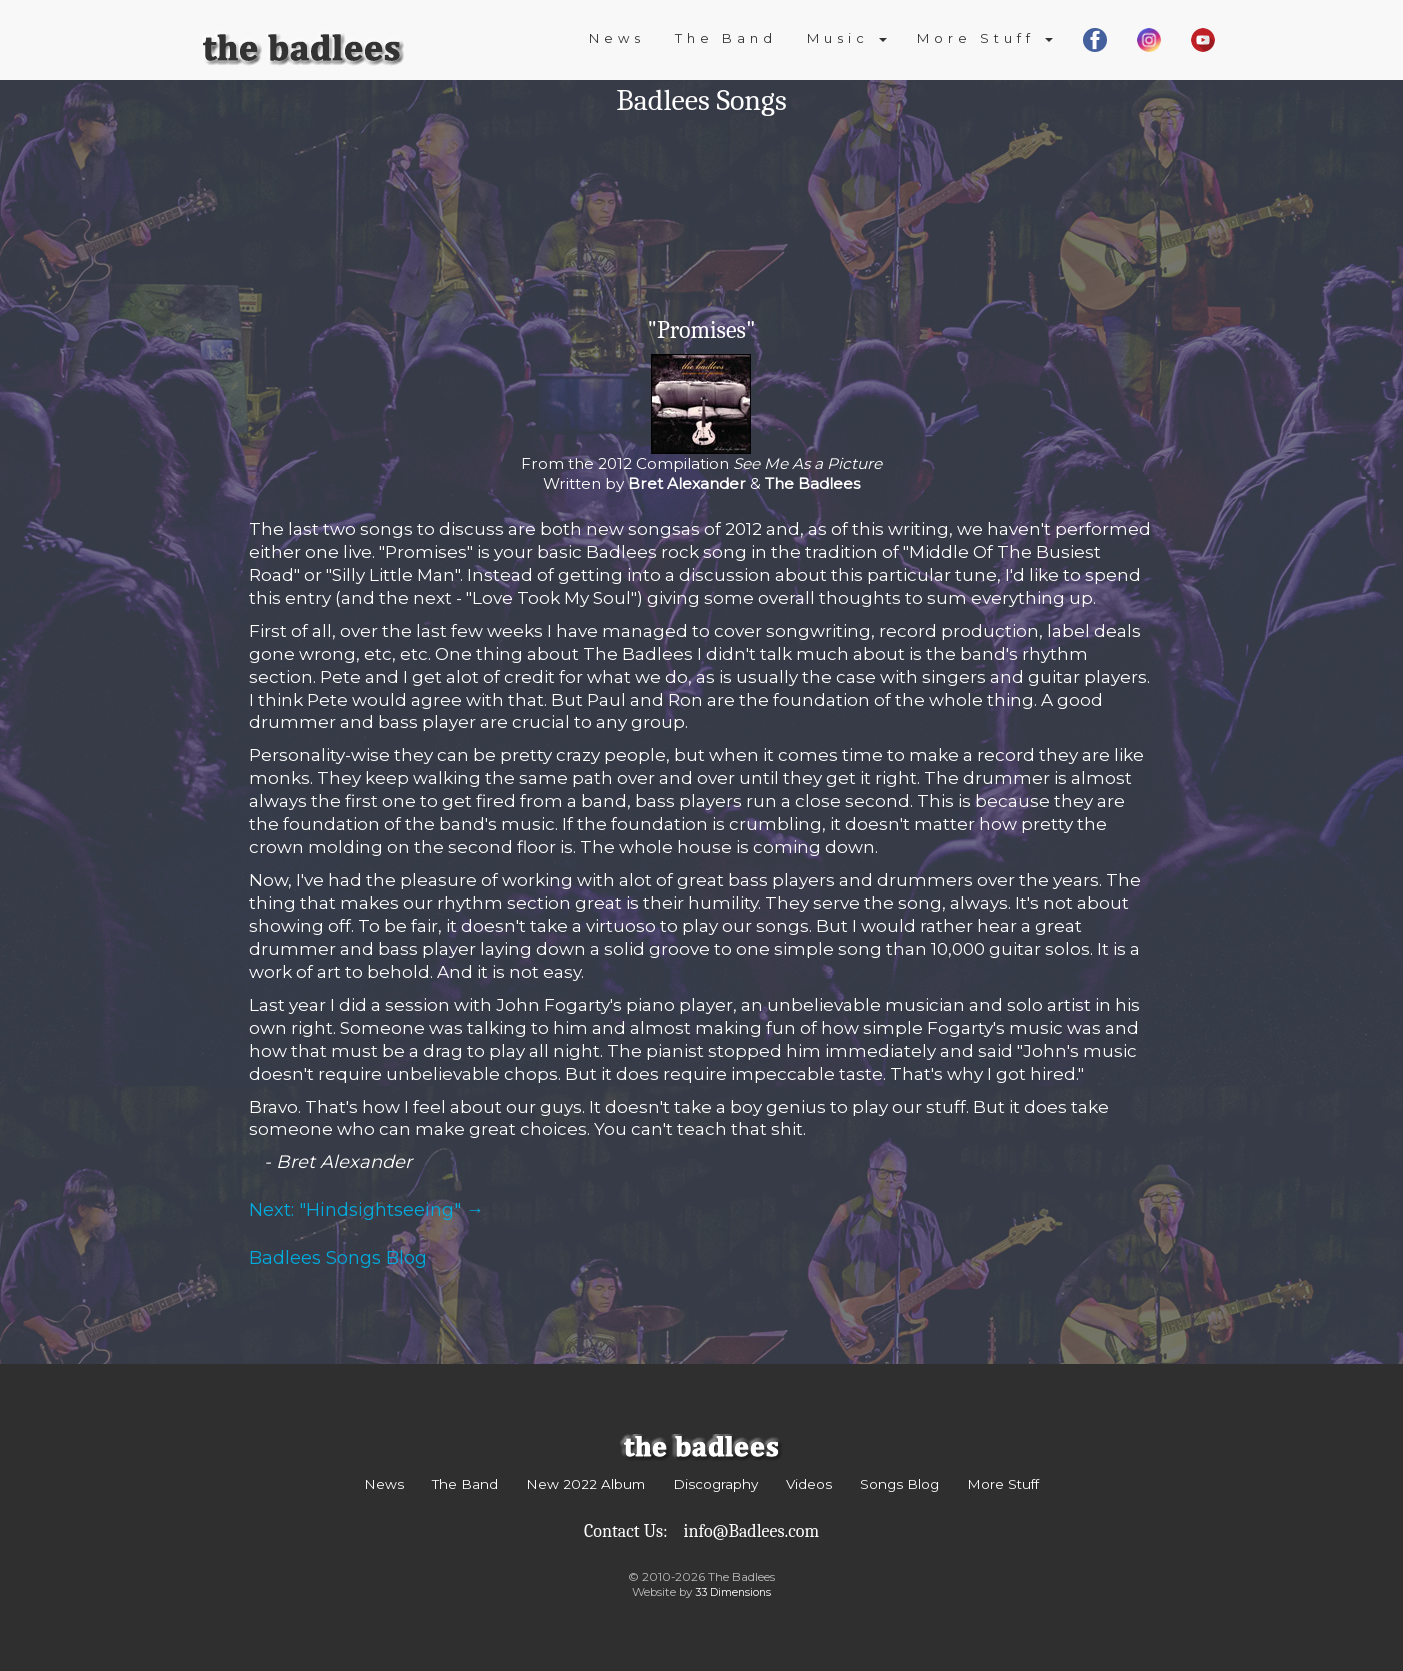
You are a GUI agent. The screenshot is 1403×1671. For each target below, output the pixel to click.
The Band (726, 38)
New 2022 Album (585, 1484)
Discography (715, 1484)
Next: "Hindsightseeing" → (366, 1210)
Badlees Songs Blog (338, 1258)
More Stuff (985, 38)
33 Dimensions (733, 1592)
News (617, 38)
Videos (809, 1484)
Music (847, 38)
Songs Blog (899, 1484)
